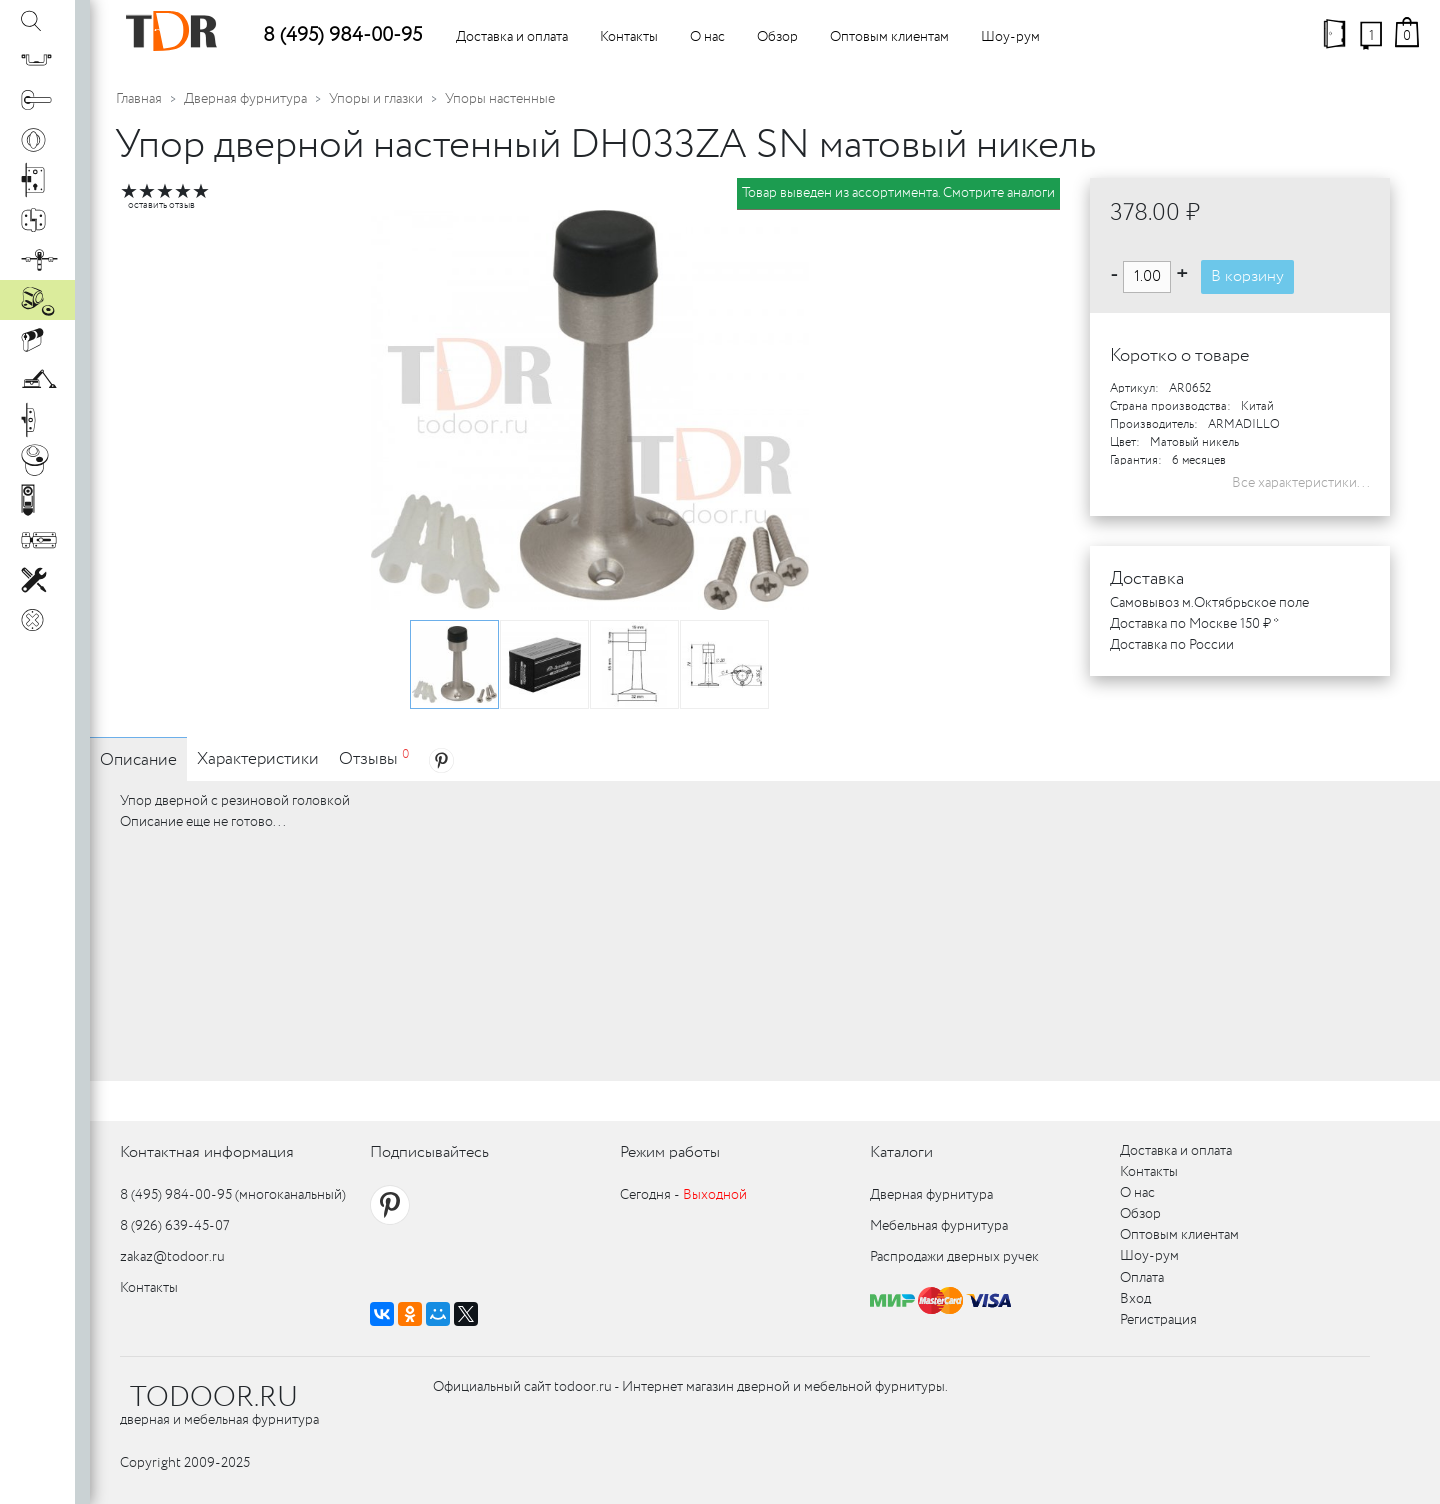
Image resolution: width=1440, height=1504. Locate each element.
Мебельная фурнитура (939, 1226)
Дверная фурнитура (245, 99)
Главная (139, 99)
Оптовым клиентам (889, 37)
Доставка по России (1172, 645)
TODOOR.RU (214, 1398)
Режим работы (670, 1152)
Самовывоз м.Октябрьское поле (1209, 603)
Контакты (629, 37)
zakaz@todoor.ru (172, 1257)
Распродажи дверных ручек (954, 1257)
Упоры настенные (500, 99)
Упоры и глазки (376, 99)
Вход (1135, 1299)
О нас (707, 37)
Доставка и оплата (512, 37)
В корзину (1247, 276)
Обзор (777, 37)
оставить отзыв (161, 205)
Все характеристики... (1301, 483)
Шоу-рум (1010, 37)
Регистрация (1158, 1320)
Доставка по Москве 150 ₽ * (1194, 624)
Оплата (1142, 1278)
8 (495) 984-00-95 (342, 35)
